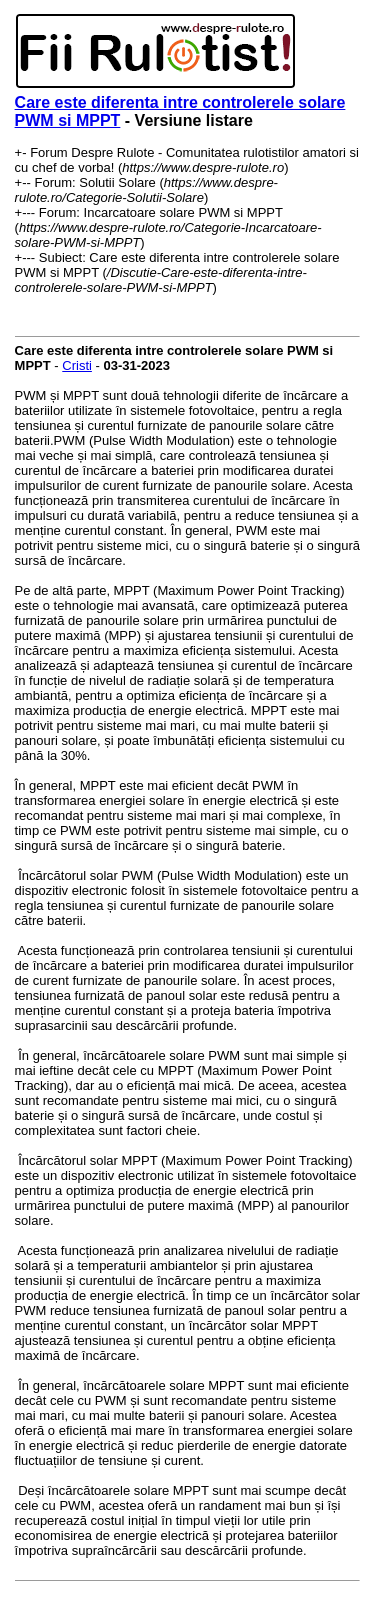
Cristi (77, 365)
